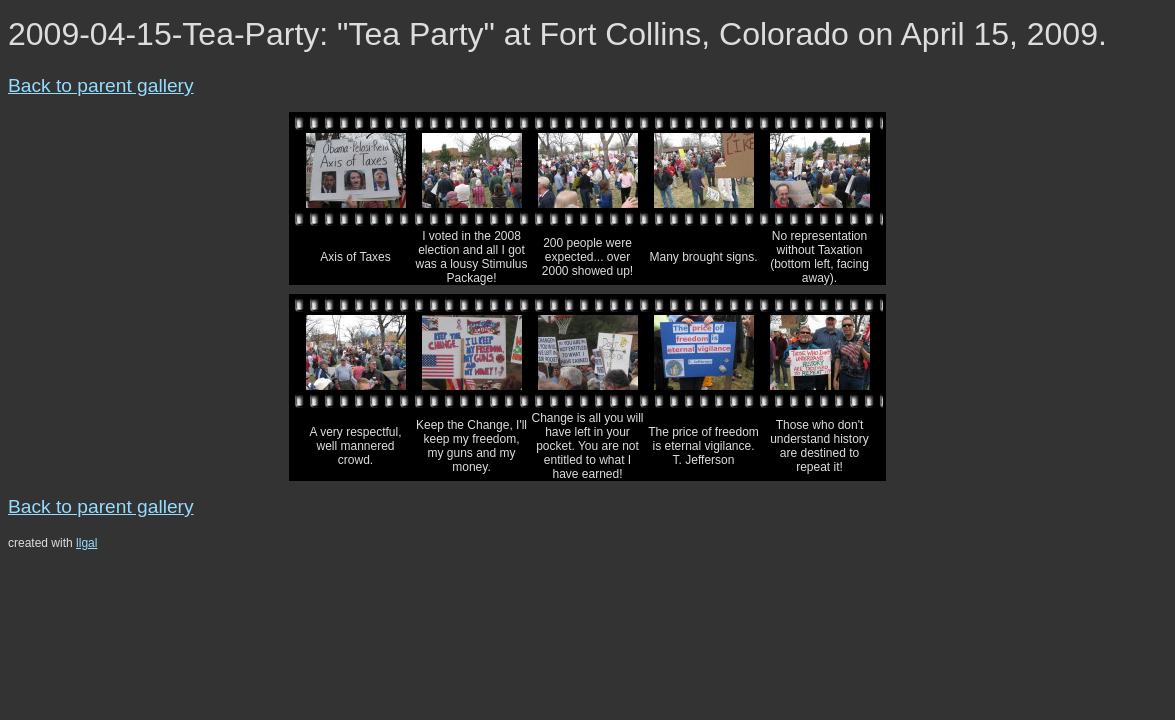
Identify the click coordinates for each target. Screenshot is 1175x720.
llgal (86, 543)
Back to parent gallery (101, 85)
